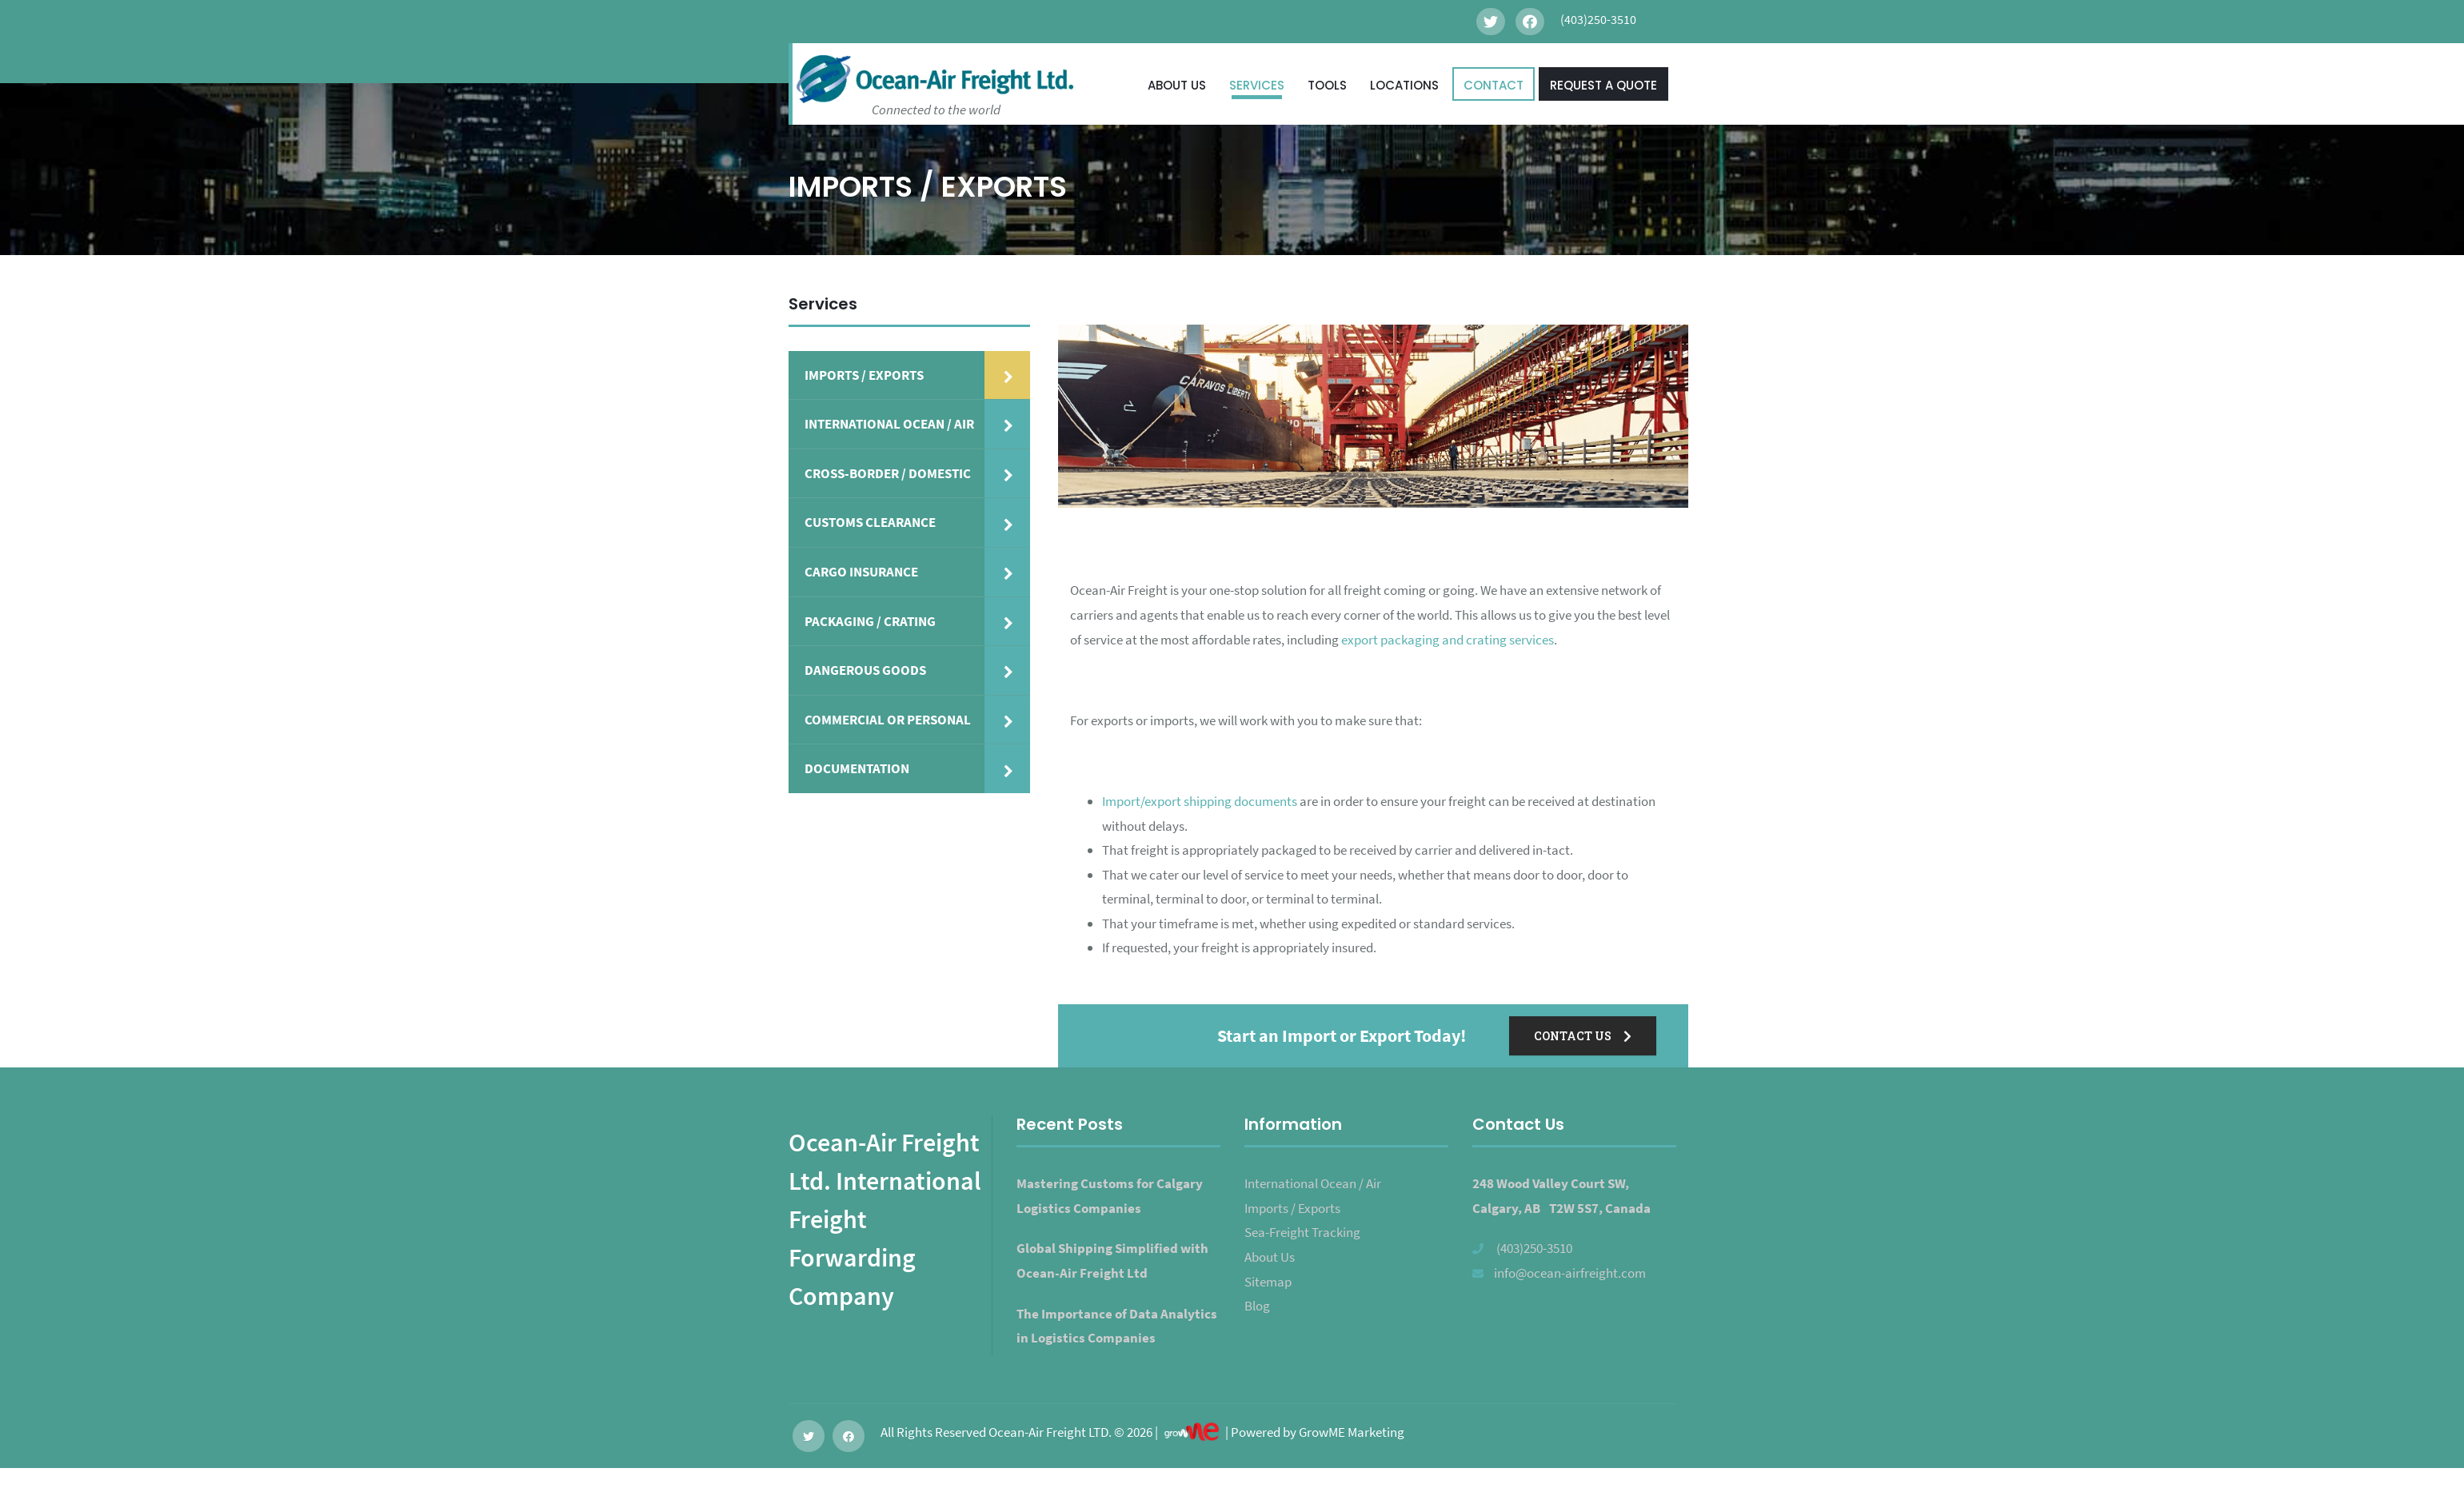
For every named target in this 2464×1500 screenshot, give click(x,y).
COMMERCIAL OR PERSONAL (888, 719)
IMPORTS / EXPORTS (864, 375)
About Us (1269, 1257)
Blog (1257, 1305)
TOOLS (1327, 85)
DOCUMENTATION (857, 768)
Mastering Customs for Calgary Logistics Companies (1109, 1196)
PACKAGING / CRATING (870, 621)
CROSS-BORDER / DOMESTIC (888, 473)
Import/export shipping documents (1199, 801)
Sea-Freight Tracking (1302, 1232)
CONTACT (1494, 85)
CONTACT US (1582, 1035)
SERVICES (1256, 85)
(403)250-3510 (1534, 1248)
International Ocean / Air (1312, 1183)
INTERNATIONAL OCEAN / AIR (889, 424)
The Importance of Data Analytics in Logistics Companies (1116, 1326)
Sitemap (1268, 1282)
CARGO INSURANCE (861, 571)
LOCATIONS (1404, 85)
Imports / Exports (1292, 1208)
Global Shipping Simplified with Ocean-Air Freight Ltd (1112, 1260)
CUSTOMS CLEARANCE (870, 522)
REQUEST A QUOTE (1603, 85)
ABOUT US (1177, 85)
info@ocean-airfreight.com (1570, 1273)
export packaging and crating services (1447, 639)
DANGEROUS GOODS (865, 670)
